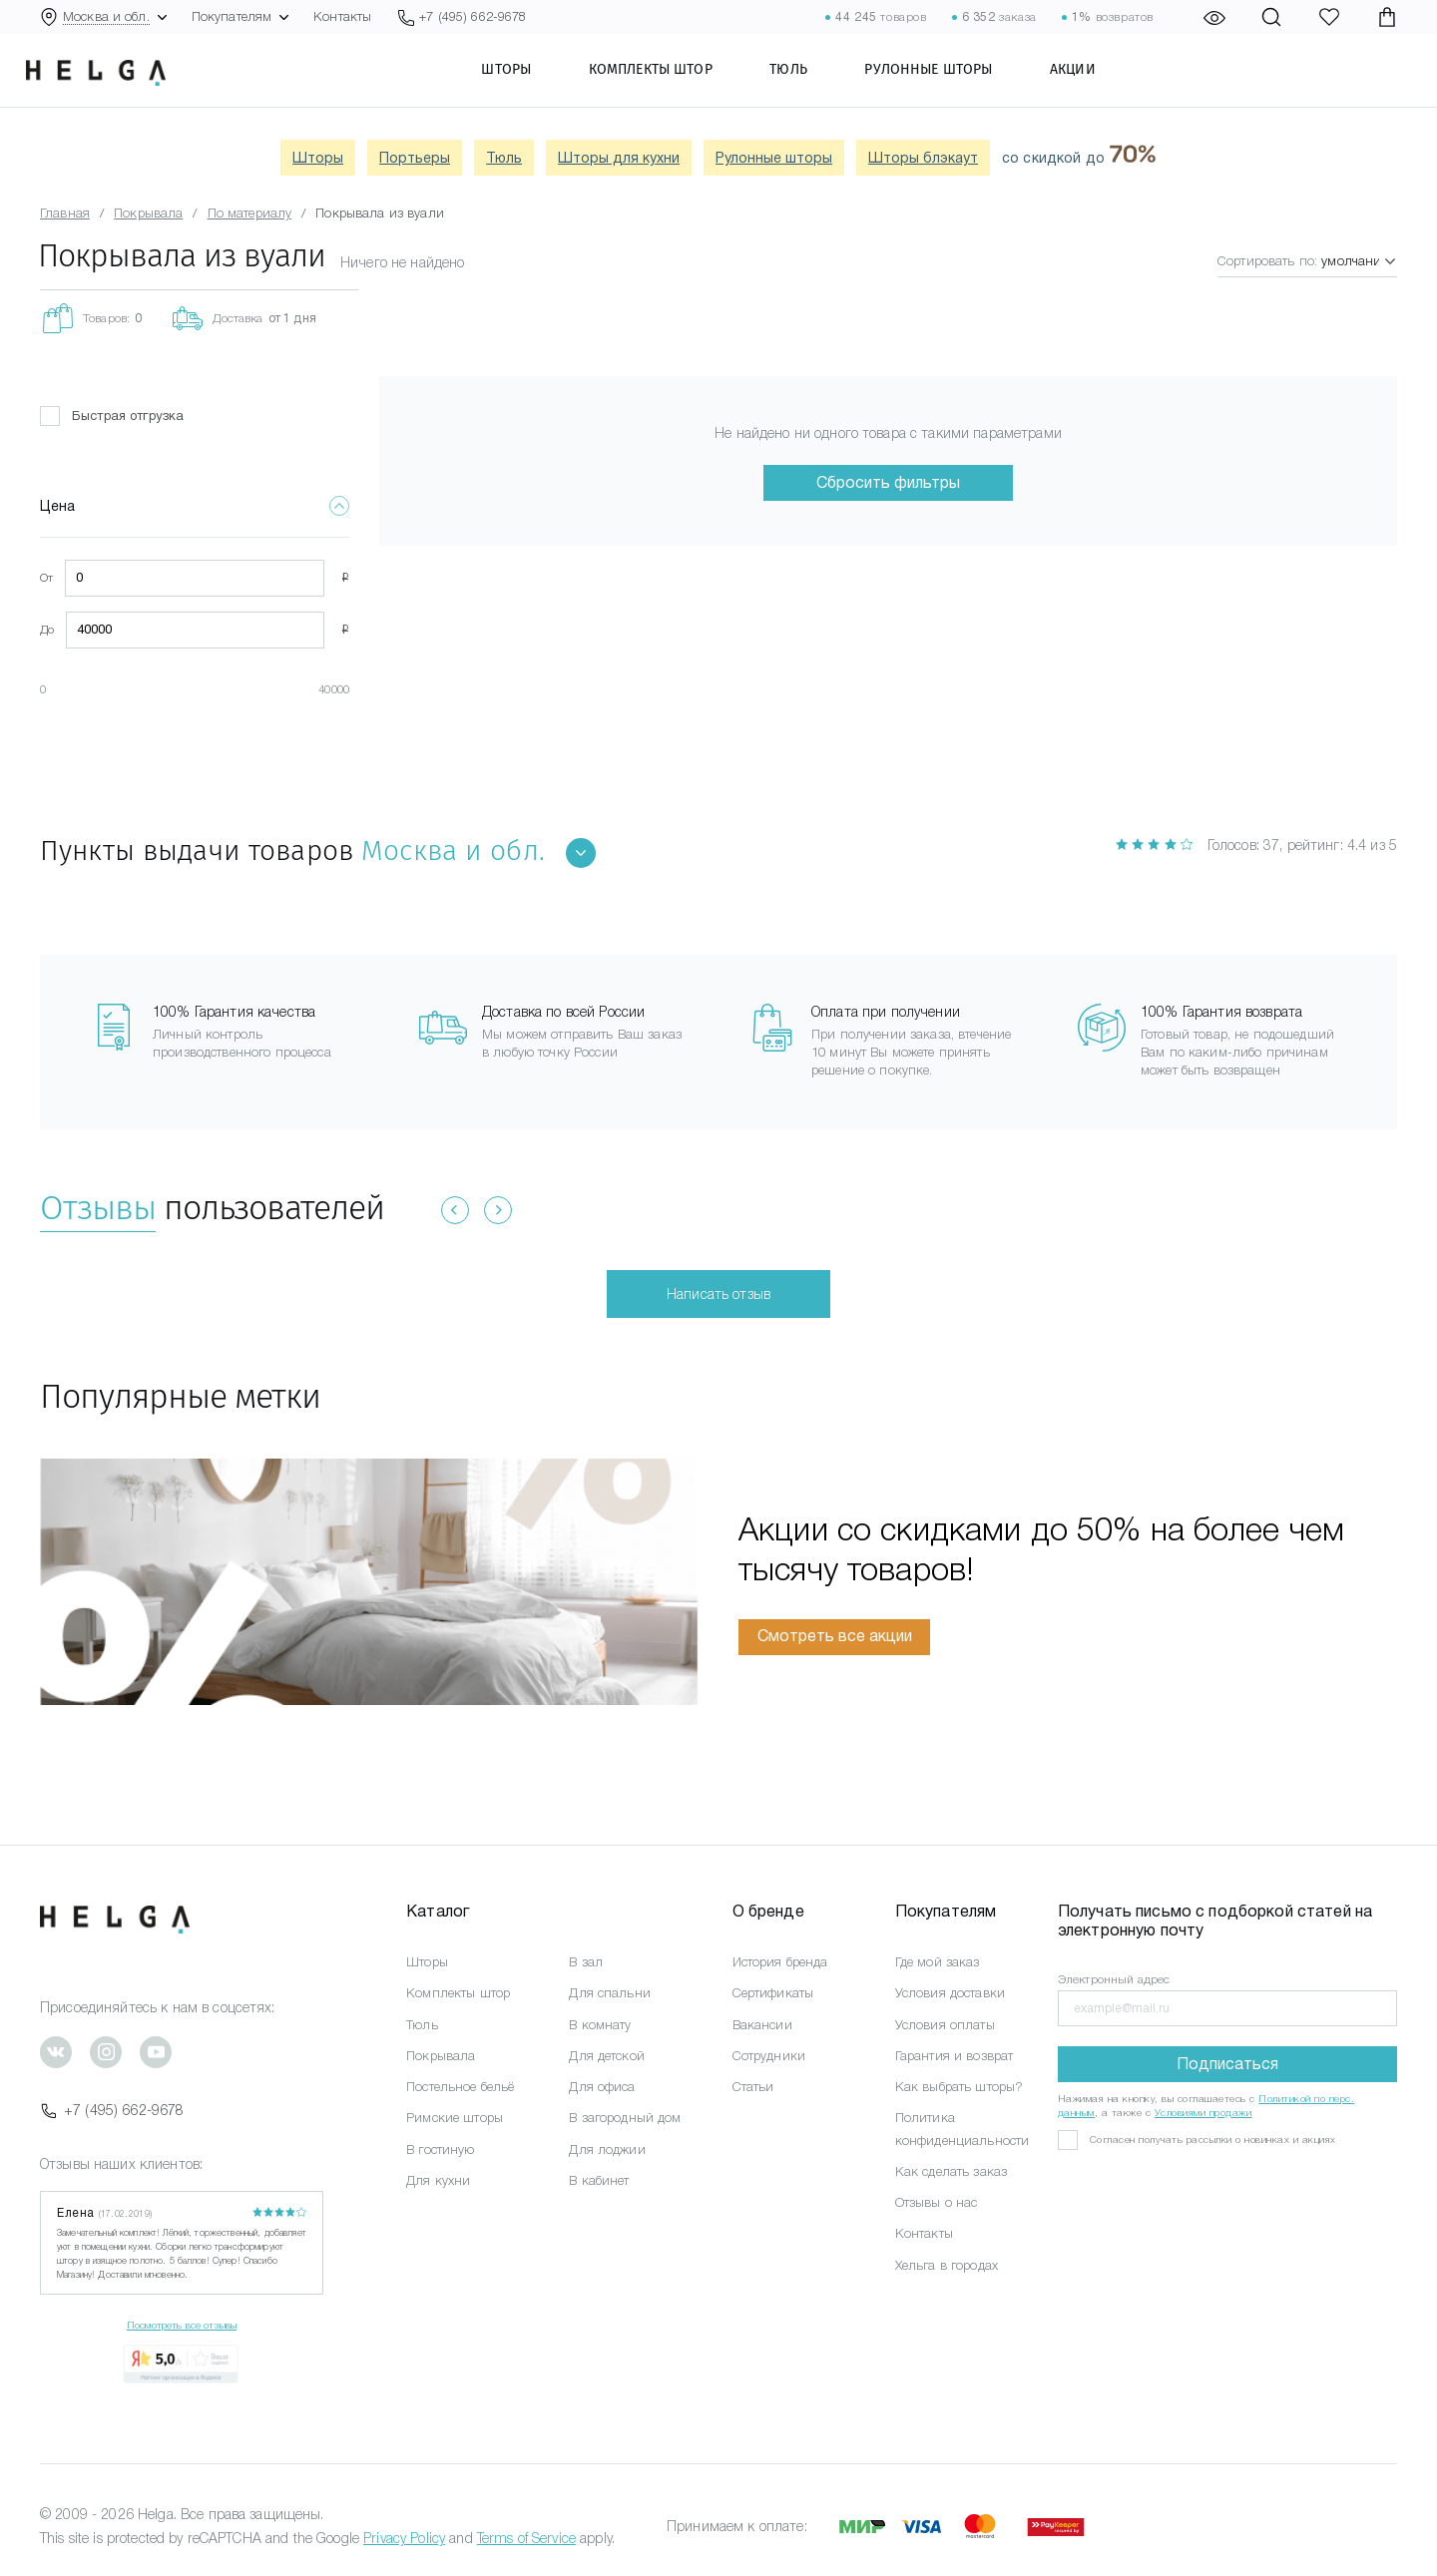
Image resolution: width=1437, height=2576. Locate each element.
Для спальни (610, 1992)
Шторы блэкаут (923, 158)
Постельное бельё (460, 2086)
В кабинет (599, 2180)
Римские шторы (454, 2117)
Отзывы (98, 1207)
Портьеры (414, 158)
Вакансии (762, 2024)
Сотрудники (768, 2055)
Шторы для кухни (619, 158)
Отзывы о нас (936, 2202)
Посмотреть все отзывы (182, 2325)
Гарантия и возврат (954, 2055)
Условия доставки (950, 1992)
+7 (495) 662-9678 (112, 2110)
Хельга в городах (946, 2265)
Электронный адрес (1114, 1979)
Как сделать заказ (951, 2171)
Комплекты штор (670, 85)
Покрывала (440, 2055)
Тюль (809, 85)
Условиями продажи (1203, 2112)
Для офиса (602, 2086)
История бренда (780, 1961)
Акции (1093, 85)
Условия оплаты (945, 2024)
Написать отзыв (718, 1294)
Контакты (342, 16)
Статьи (753, 2086)
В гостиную (440, 2149)
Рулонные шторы (949, 85)
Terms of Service (526, 2538)
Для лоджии (607, 2149)
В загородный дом (625, 2117)
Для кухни (438, 2180)
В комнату (600, 2024)
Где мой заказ (937, 1961)
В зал (586, 1961)
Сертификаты (773, 1992)
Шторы (527, 85)
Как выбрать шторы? (959, 2086)
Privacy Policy (404, 2538)
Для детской (607, 2055)
